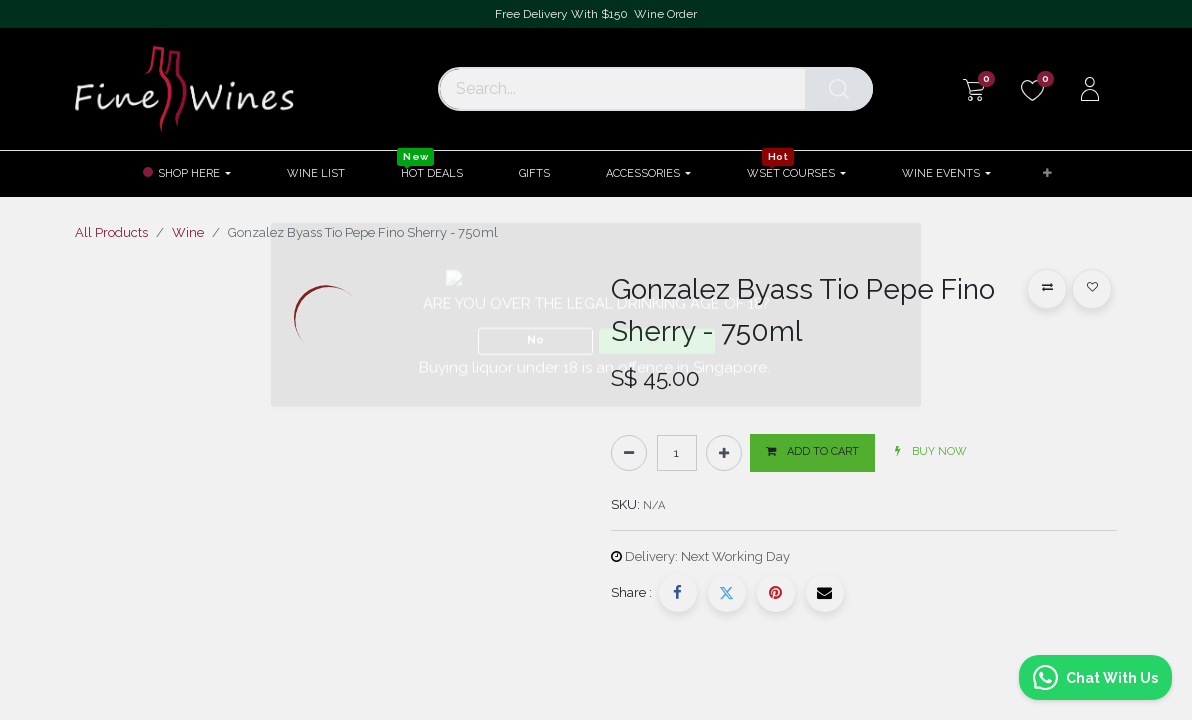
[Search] (839, 89)
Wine (188, 232)
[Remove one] (629, 453)
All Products (111, 232)
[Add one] (724, 453)
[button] (1047, 174)
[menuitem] (316, 173)
